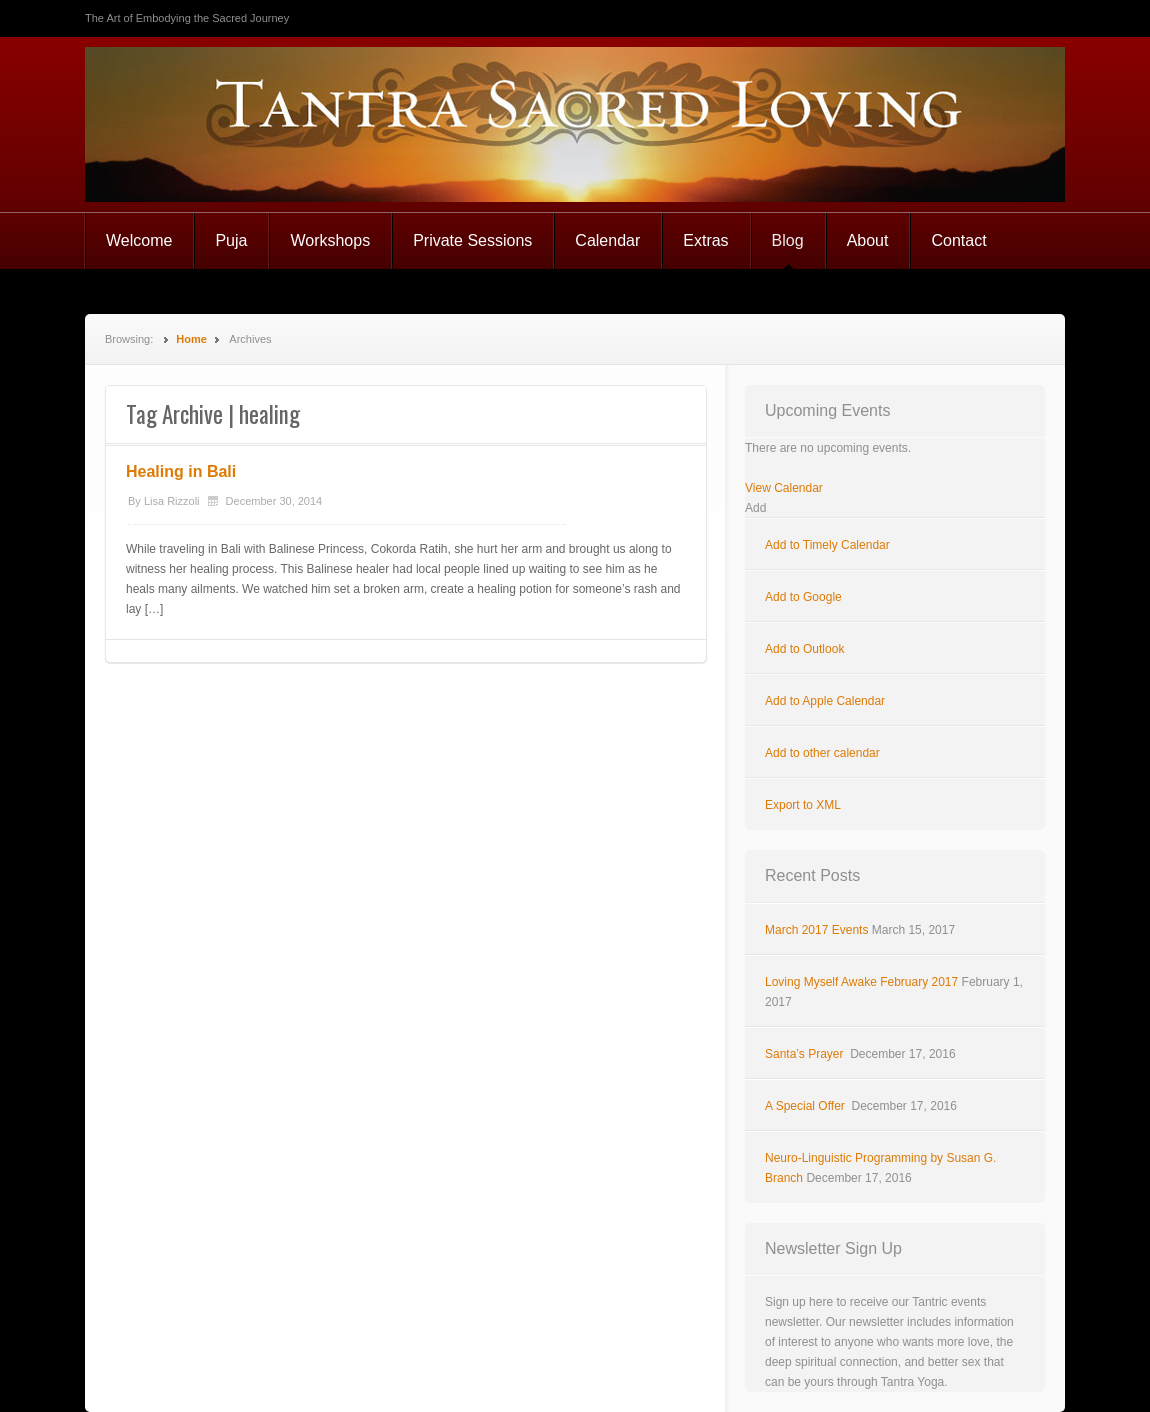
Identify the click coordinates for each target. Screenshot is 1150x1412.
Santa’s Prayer (806, 1054)
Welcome (139, 240)
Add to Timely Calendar (827, 545)
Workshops (330, 240)
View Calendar (784, 488)
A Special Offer (806, 1106)
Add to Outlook (804, 649)
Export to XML (803, 805)
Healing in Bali (181, 471)
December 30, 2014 (274, 501)
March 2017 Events (816, 930)
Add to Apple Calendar (825, 701)
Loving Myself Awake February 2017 (861, 982)
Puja (231, 240)
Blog (788, 240)
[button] (755, 508)
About (868, 240)
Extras (705, 240)
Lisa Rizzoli (172, 501)
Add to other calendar (822, 753)
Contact (958, 240)
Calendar (607, 240)
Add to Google (803, 597)
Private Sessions (472, 240)
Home (191, 339)
